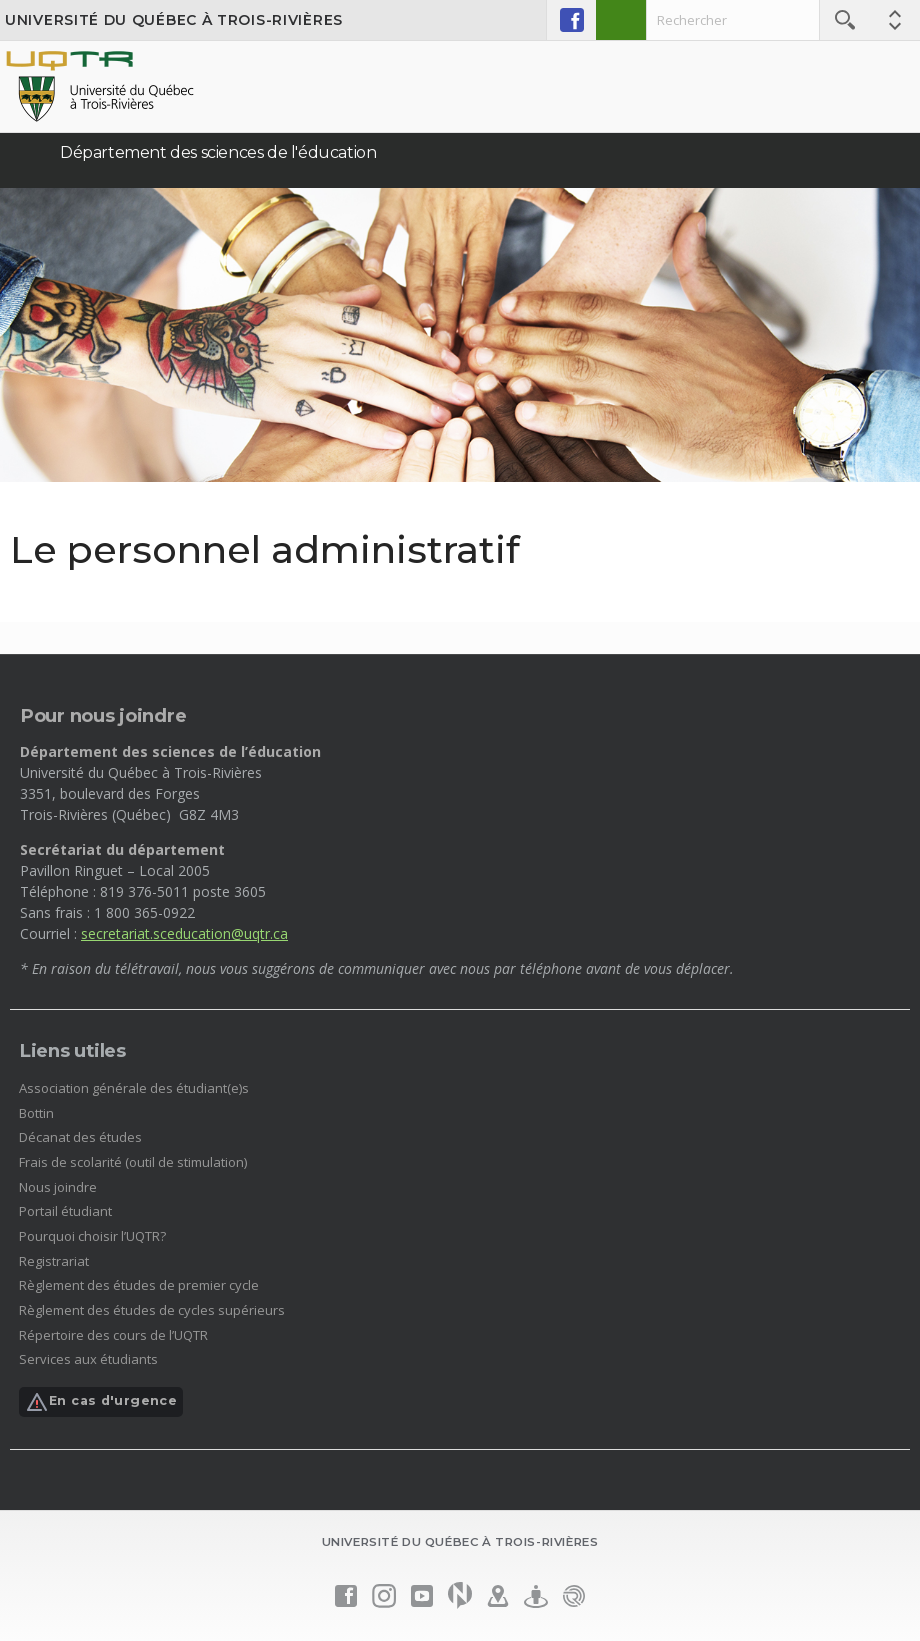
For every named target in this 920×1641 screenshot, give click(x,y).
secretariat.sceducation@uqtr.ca (184, 933)
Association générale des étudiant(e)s (134, 1088)
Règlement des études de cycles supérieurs (152, 1310)
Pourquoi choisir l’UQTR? (92, 1236)
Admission (621, 20)
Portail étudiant (65, 1211)
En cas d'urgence (101, 1402)
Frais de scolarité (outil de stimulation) (133, 1162)
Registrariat (54, 1261)
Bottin (36, 1113)
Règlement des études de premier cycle (139, 1285)
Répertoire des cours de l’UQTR (113, 1335)
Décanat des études (80, 1137)
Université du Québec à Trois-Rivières (174, 20)
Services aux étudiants (88, 1359)
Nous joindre (58, 1187)
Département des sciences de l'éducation (218, 152)
